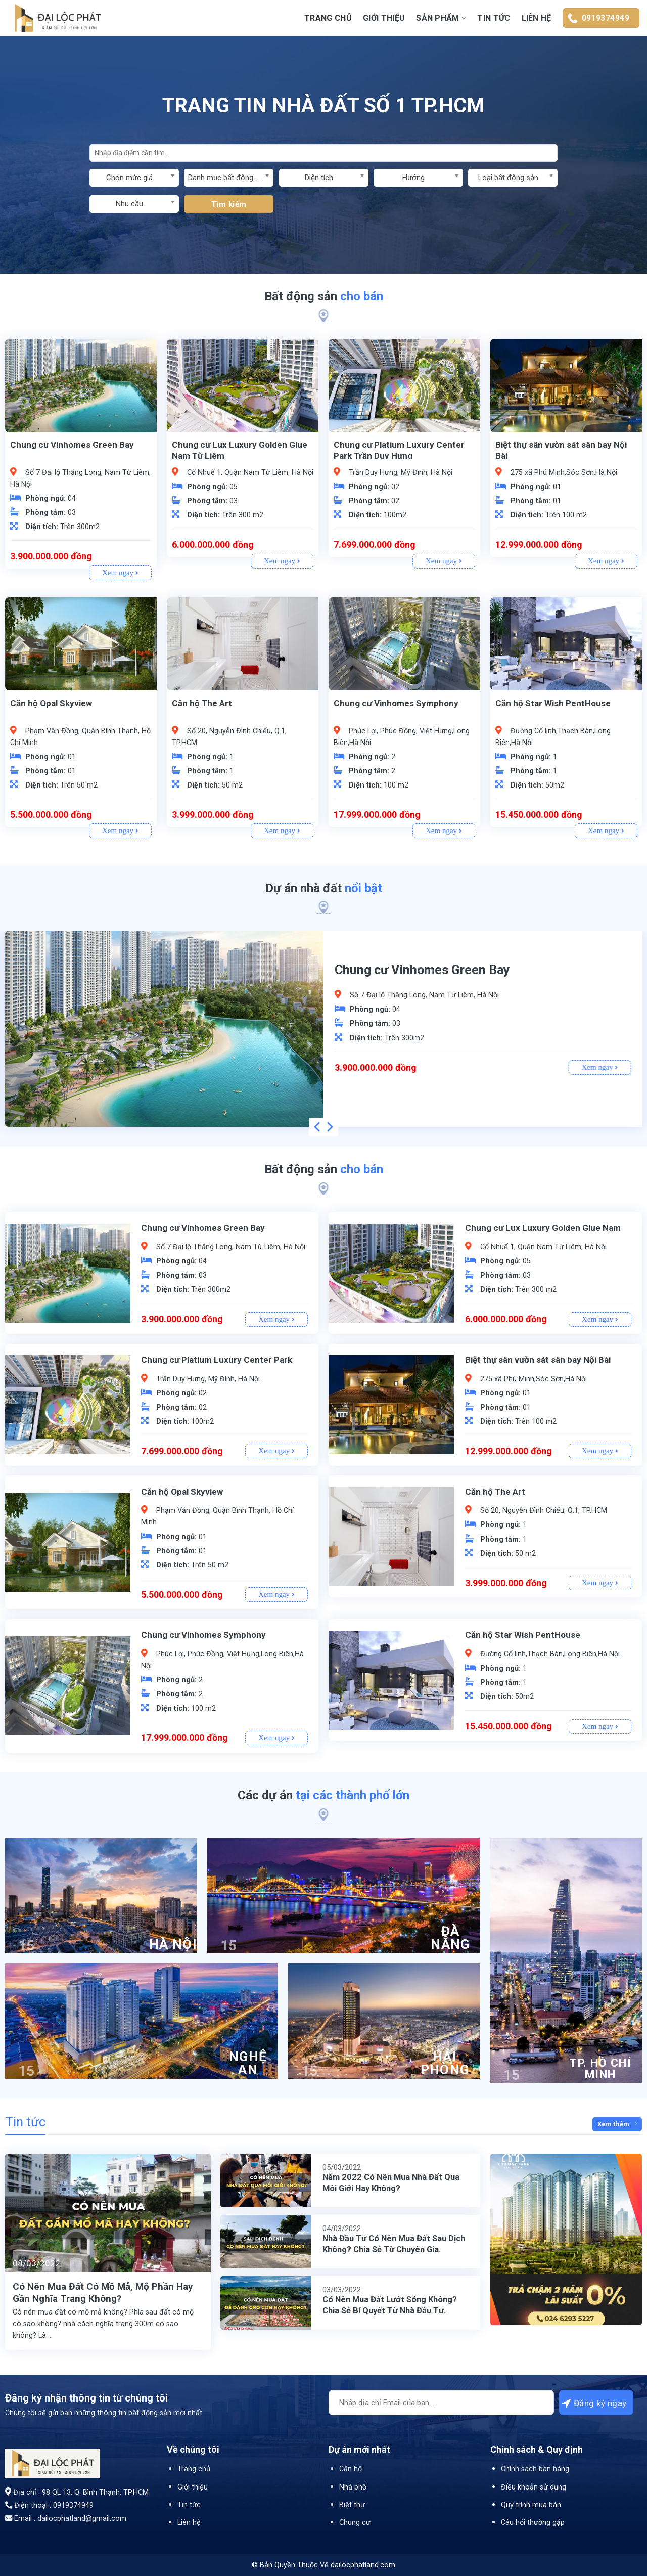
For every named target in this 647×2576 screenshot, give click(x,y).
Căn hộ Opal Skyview (51, 703)
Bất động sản (323, 296)
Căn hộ (350, 2469)
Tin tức (493, 18)
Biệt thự (352, 2505)
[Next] (329, 1127)
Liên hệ (536, 18)
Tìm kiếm (229, 204)
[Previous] (318, 1127)
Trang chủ (328, 18)
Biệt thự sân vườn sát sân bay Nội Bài (561, 450)
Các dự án (323, 1795)
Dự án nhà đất (323, 888)
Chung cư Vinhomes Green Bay (72, 445)
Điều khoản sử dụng (533, 2487)
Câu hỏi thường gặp (533, 2522)
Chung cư (355, 2522)
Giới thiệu (384, 18)
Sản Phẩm (441, 18)
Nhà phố (352, 2487)
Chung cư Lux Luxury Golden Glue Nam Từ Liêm (239, 450)
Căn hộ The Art (202, 703)
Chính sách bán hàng (535, 2469)
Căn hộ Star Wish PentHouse (553, 703)
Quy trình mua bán (531, 2505)
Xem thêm (617, 2124)
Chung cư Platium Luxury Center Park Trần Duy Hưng (399, 450)
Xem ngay (120, 573)
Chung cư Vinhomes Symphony (396, 703)
